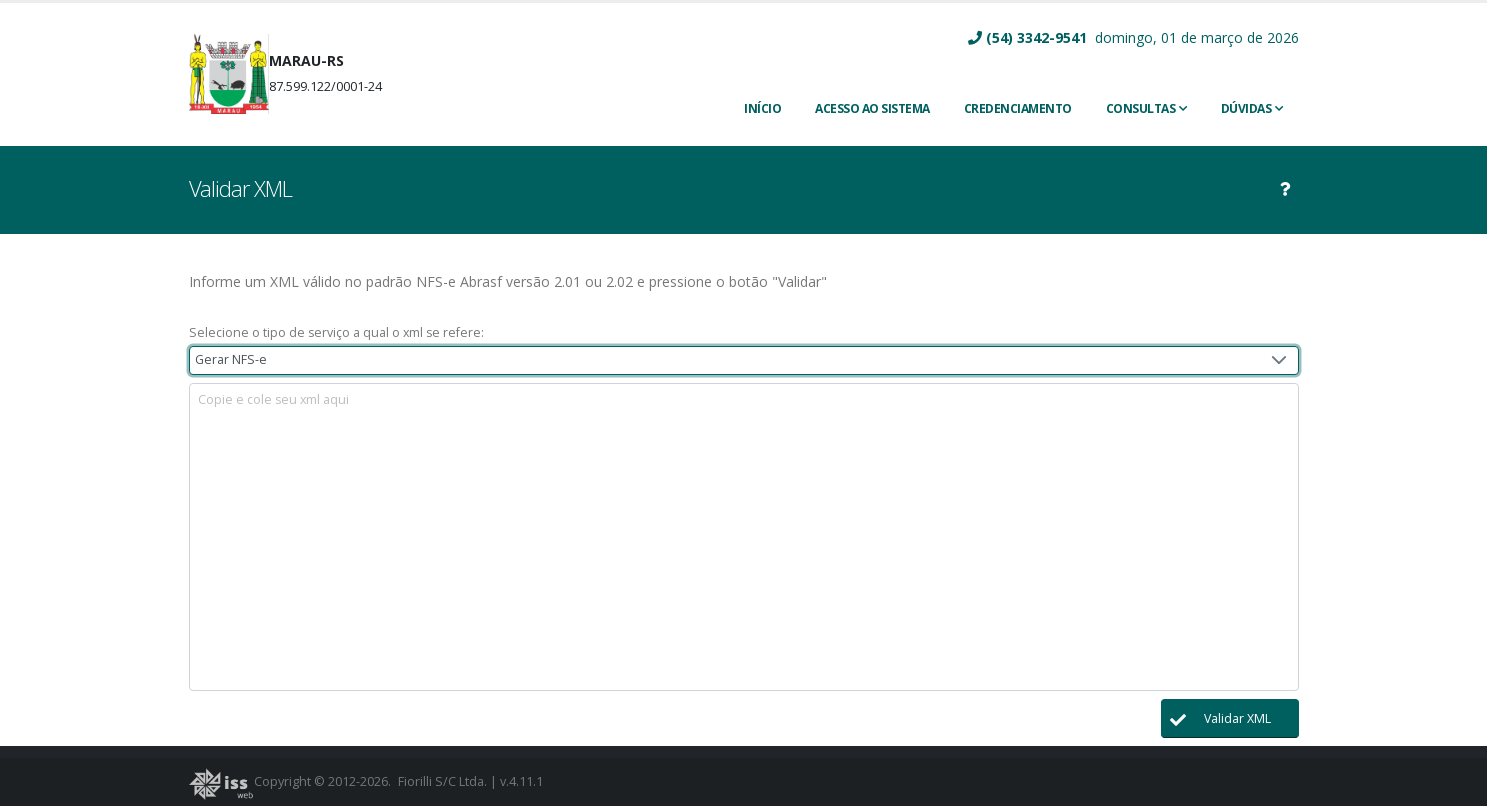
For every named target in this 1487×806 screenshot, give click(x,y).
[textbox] (744, 537)
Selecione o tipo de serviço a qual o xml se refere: (336, 332)
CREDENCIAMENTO (1018, 108)
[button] (1230, 718)
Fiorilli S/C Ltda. (442, 781)
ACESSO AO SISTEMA (872, 108)
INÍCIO (762, 108)
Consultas (1141, 108)
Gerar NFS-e (231, 359)
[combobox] (744, 360)
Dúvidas (1246, 108)
